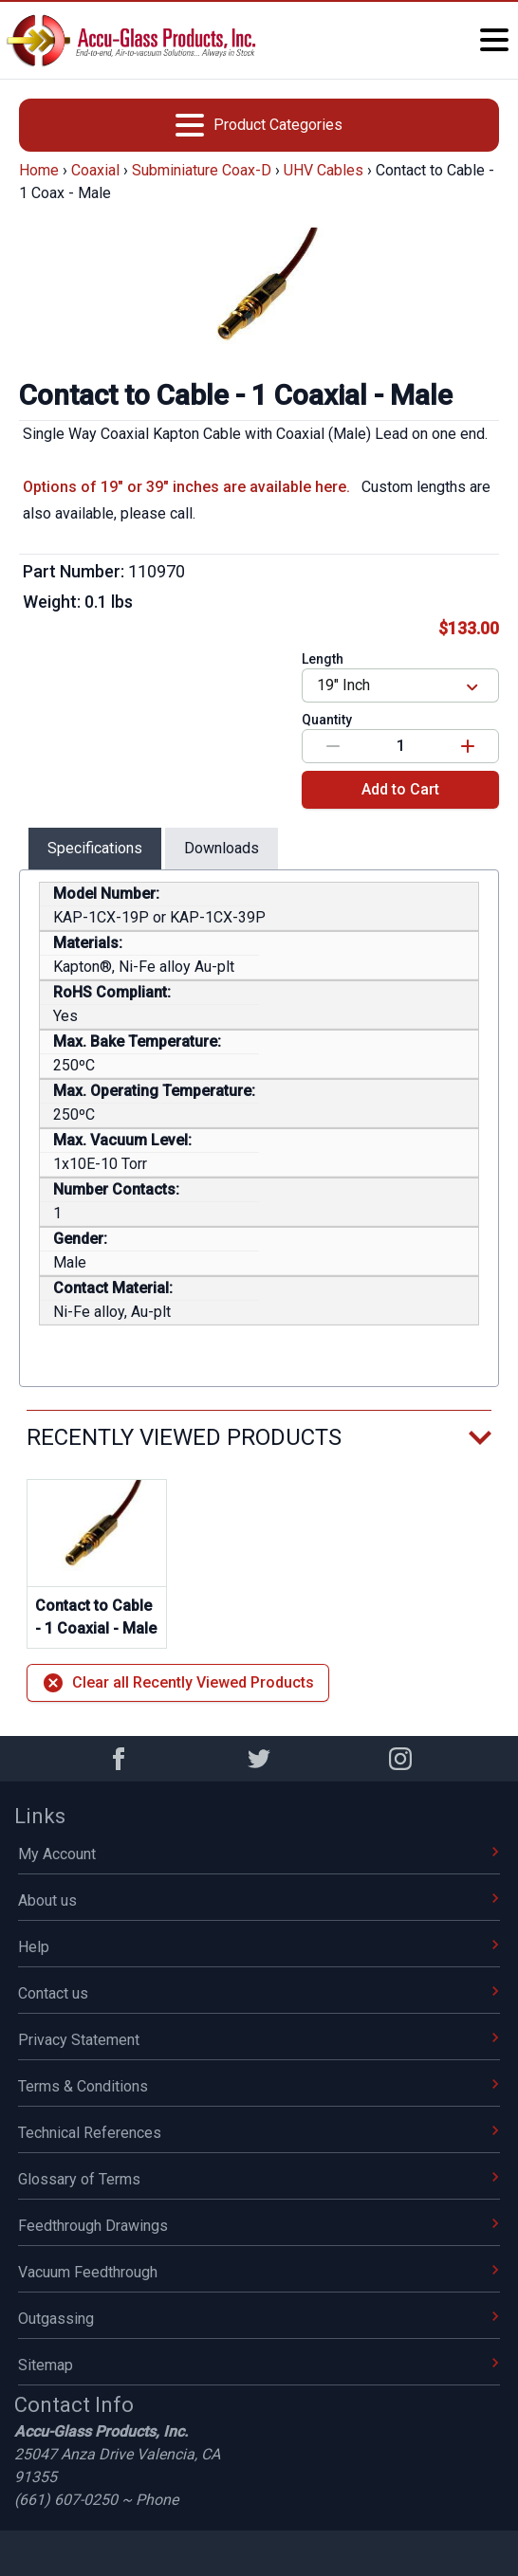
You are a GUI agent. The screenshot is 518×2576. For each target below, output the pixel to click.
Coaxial (95, 170)
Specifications (94, 848)
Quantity (327, 719)
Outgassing (259, 2319)
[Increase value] (467, 746)
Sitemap (259, 2365)
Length (322, 659)
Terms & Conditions (259, 2086)
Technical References (259, 2133)
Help (259, 1947)
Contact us (259, 1993)
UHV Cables (323, 170)
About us (259, 1900)
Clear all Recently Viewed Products (178, 1683)
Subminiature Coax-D (201, 170)
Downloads (221, 848)
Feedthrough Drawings (259, 2226)
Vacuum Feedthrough (259, 2272)
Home (39, 170)
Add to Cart (400, 789)
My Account (259, 1854)
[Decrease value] (333, 746)
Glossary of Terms (259, 2179)
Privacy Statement (259, 2040)
